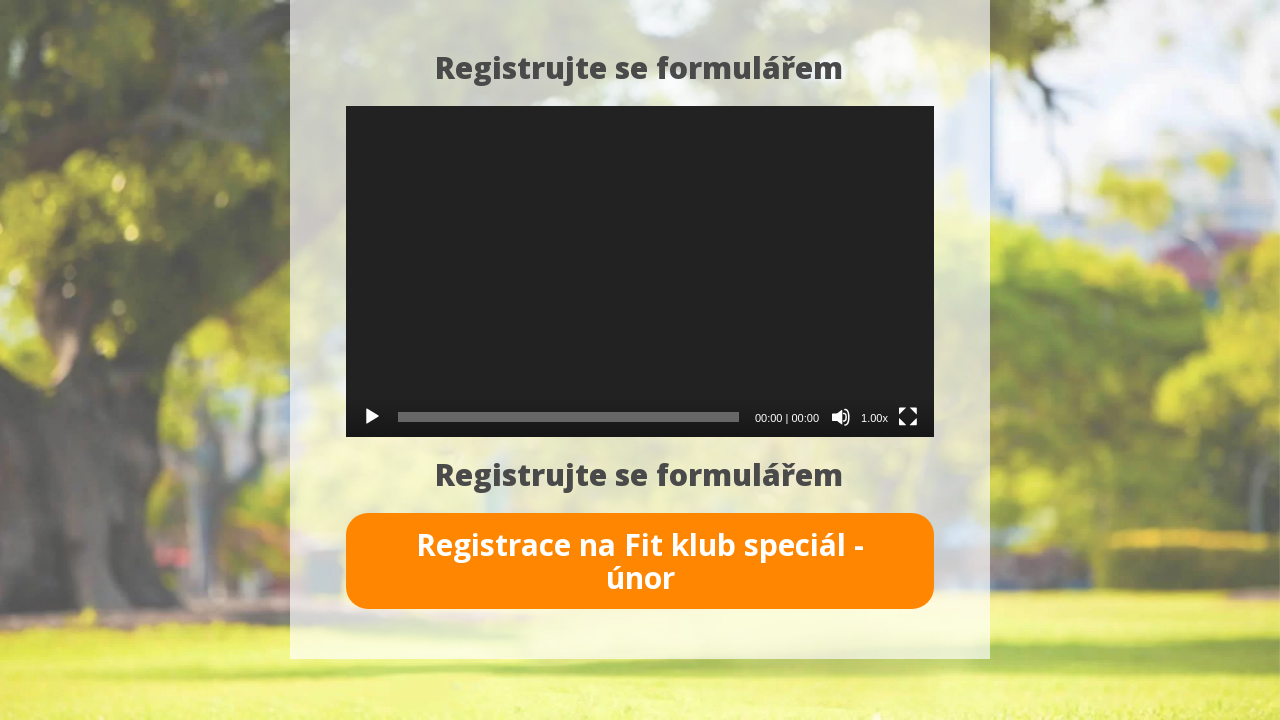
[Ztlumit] (841, 417)
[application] (640, 271)
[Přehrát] (372, 417)
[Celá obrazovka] (908, 417)
